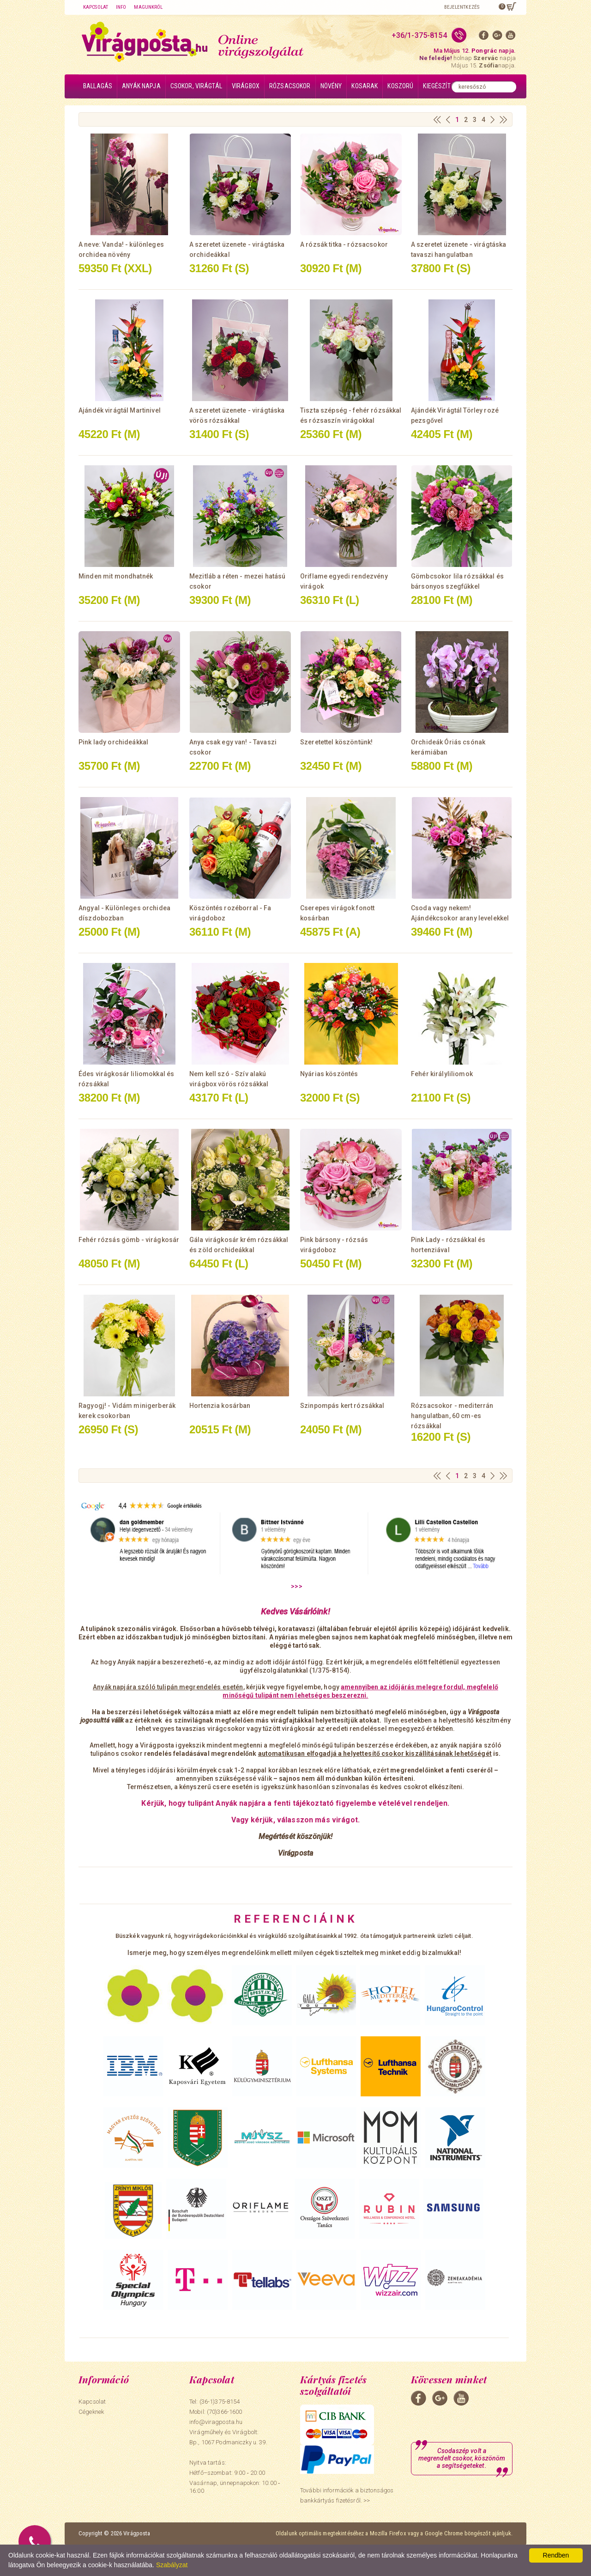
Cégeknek (91, 2411)
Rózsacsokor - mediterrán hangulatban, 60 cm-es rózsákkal (452, 1416)
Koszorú (400, 86)
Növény (331, 86)
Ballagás (97, 86)
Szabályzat (171, 2565)
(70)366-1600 (224, 2411)
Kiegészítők (440, 86)
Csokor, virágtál (196, 86)
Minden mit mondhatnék (115, 576)
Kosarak (364, 86)
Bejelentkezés (461, 7)
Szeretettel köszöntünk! (336, 742)
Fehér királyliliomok (442, 1074)
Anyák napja (141, 86)
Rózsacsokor (290, 86)
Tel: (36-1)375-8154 (214, 2401)
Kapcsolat (95, 7)
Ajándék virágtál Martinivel (119, 410)
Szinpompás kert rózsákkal (342, 1405)
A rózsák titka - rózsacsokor (344, 244)
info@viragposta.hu (215, 2421)
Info (121, 7)
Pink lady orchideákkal (113, 742)
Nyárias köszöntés (329, 1074)
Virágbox (245, 86)
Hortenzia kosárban (220, 1405)
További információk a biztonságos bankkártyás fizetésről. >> (346, 2495)
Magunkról (148, 7)
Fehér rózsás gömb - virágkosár (128, 1239)
